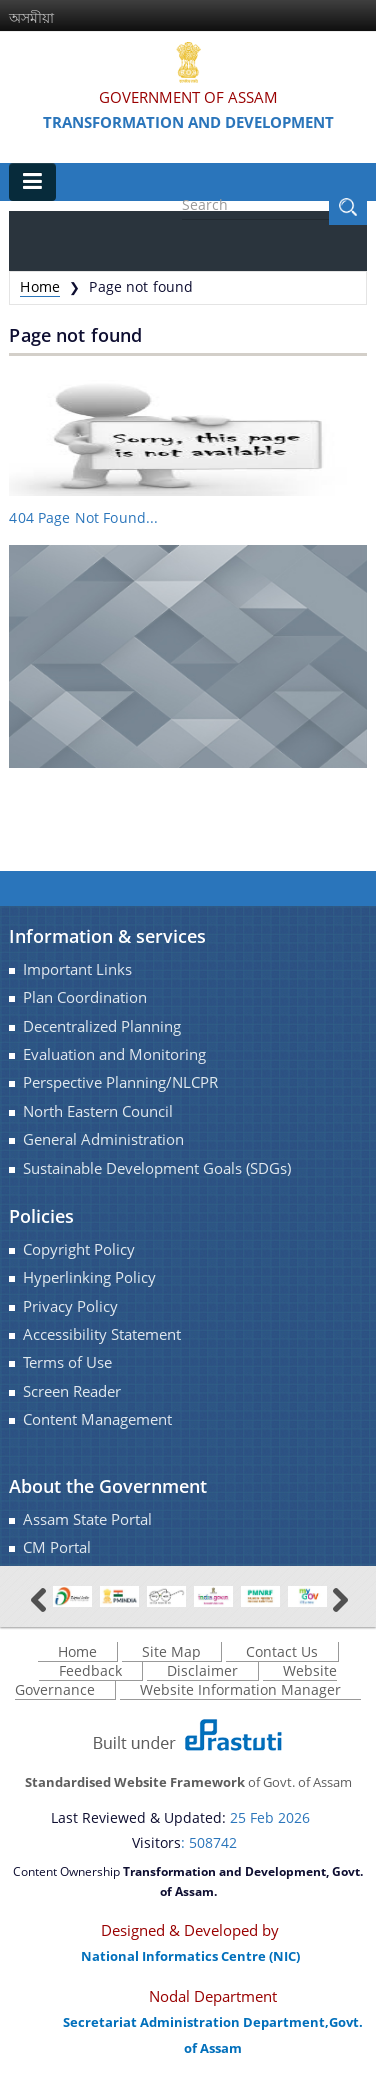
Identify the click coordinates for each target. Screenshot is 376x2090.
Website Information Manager (240, 1689)
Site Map (171, 1651)
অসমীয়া (31, 17)
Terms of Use (67, 1362)
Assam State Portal (87, 1519)
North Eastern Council (98, 1111)
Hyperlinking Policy (89, 1277)
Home (40, 286)
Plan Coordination (85, 997)
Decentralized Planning (102, 1026)
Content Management (97, 1419)
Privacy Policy (70, 1306)
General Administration (103, 1139)
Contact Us (282, 1651)
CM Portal (57, 1547)
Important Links (77, 969)
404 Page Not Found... (83, 517)
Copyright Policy (79, 1249)
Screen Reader (72, 1391)
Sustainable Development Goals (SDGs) (157, 1168)
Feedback (90, 1670)
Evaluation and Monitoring (114, 1054)
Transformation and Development (188, 122)
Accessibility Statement (102, 1334)
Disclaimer (202, 1670)
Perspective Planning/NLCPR (120, 1082)
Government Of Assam (188, 97)
